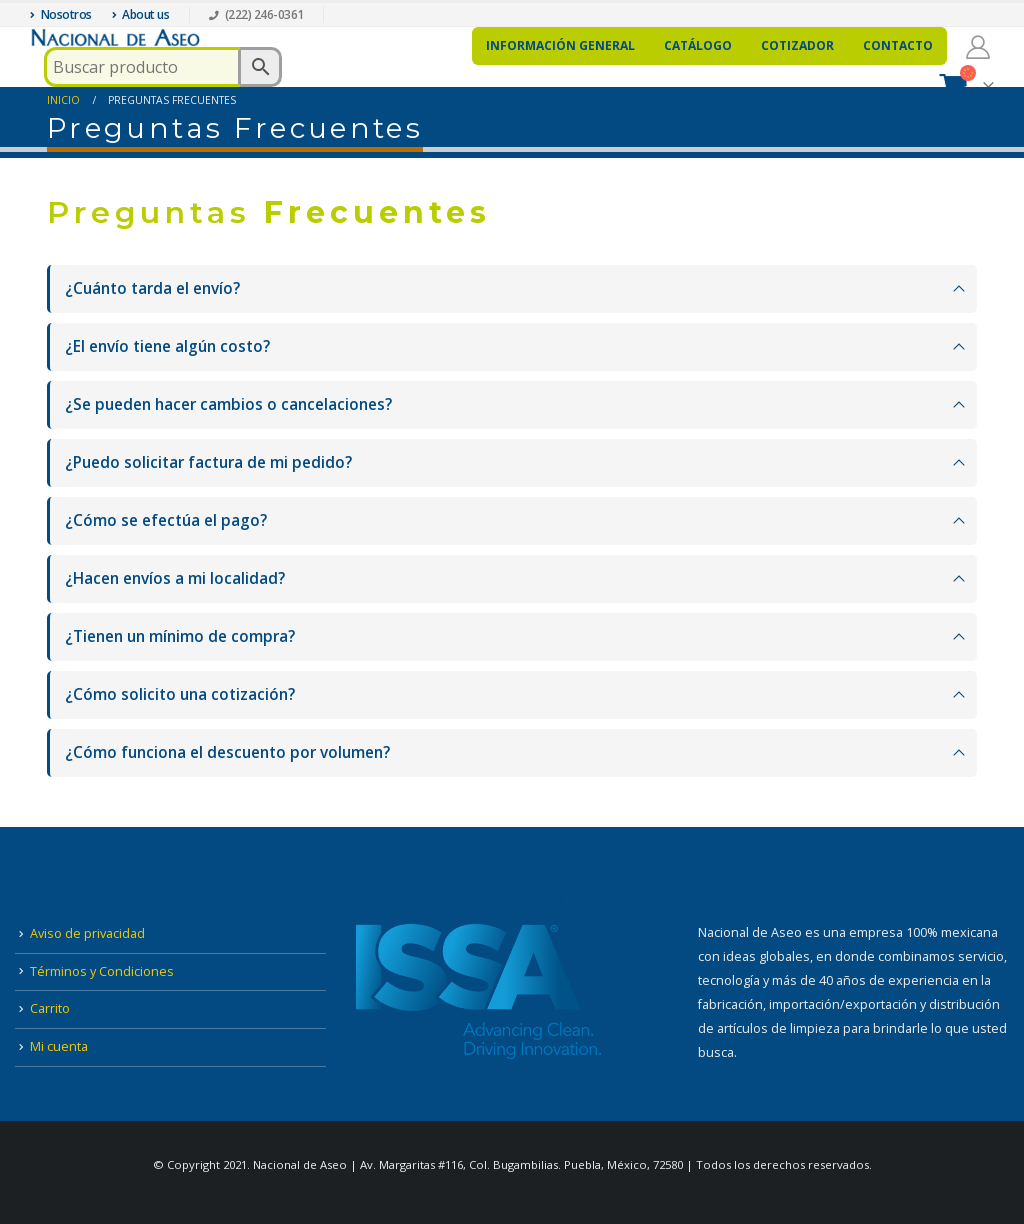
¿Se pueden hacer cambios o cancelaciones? (228, 404)
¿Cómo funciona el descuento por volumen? (227, 752)
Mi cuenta (59, 1046)
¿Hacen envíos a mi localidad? (175, 578)
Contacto (898, 45)
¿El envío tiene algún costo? (167, 346)
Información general (560, 45)
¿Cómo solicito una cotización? (180, 694)
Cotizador (797, 45)
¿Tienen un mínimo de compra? (180, 636)
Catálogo (698, 45)
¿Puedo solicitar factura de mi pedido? (208, 462)
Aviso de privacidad (87, 933)
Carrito (50, 1008)
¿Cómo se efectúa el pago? (166, 520)
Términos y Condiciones (102, 971)
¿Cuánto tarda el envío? (152, 288)
